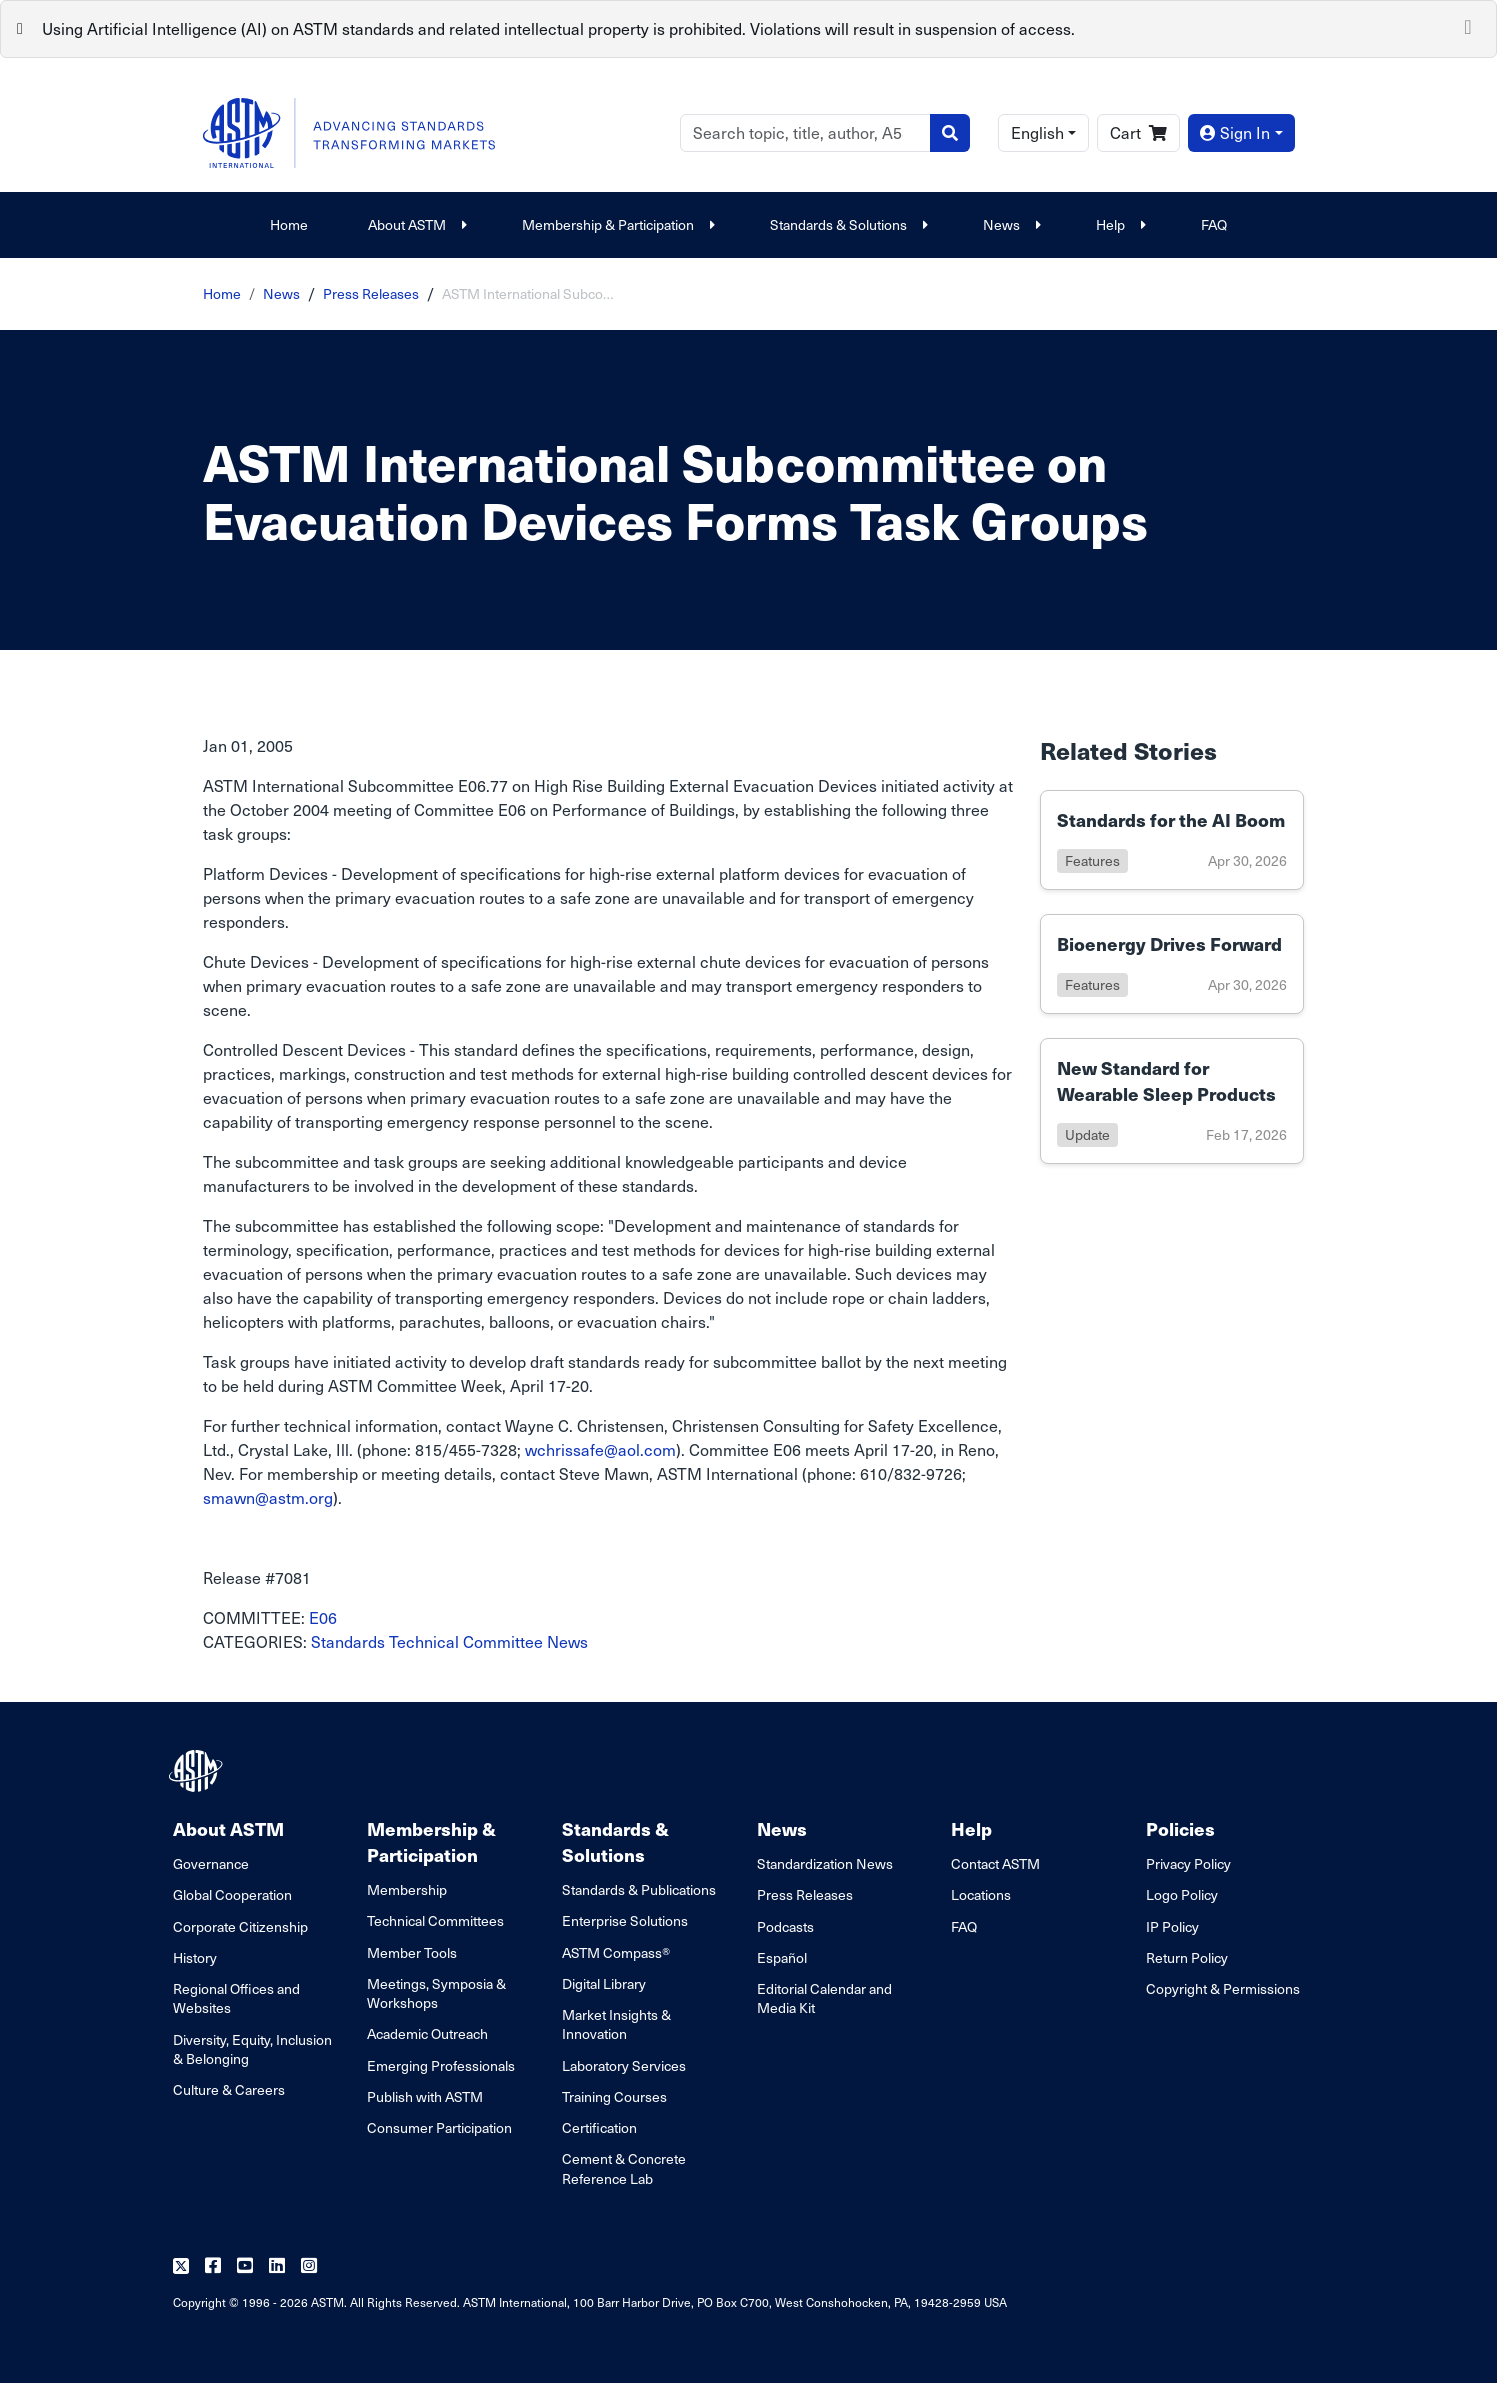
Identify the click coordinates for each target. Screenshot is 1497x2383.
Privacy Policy (1188, 1863)
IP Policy (1172, 1926)
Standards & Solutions (846, 224)
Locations (981, 1894)
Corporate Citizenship (240, 1926)
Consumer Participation (439, 2127)
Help (1118, 224)
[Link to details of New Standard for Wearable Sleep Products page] (1172, 1101)
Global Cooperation (232, 1894)
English (1037, 132)
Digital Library (604, 1983)
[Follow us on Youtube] (245, 2266)
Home (289, 224)
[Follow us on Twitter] (181, 2266)
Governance (211, 1863)
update (1087, 1134)
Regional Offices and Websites (236, 1998)
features (1092, 860)
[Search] (805, 133)
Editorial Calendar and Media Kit (824, 1998)
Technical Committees (435, 1920)
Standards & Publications (639, 1889)
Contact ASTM (995, 1863)
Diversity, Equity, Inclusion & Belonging (252, 2049)
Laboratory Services (624, 2065)
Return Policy (1187, 1957)
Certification (599, 2127)
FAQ (1214, 224)
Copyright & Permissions (1223, 1988)
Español (782, 1957)
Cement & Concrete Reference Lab (624, 2168)
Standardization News (825, 1863)
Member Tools (412, 1952)
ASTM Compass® (616, 1952)
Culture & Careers (229, 2089)
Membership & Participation (616, 224)
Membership (407, 1889)
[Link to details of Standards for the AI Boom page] (1172, 840)
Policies (1180, 1828)
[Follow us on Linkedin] (277, 2266)
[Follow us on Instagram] (309, 2266)
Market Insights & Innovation (616, 2024)
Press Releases (371, 293)
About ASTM (415, 224)
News (1009, 224)
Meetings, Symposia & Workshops (436, 1993)
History (195, 1957)
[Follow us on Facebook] (213, 2266)
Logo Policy (1182, 1894)
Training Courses (614, 2096)
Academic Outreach (427, 2033)
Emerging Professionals (441, 2065)
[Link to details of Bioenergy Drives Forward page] (1172, 964)
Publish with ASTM (425, 2096)
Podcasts (785, 1926)
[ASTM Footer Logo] (198, 1771)
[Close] (1468, 25)
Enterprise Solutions (625, 1920)
